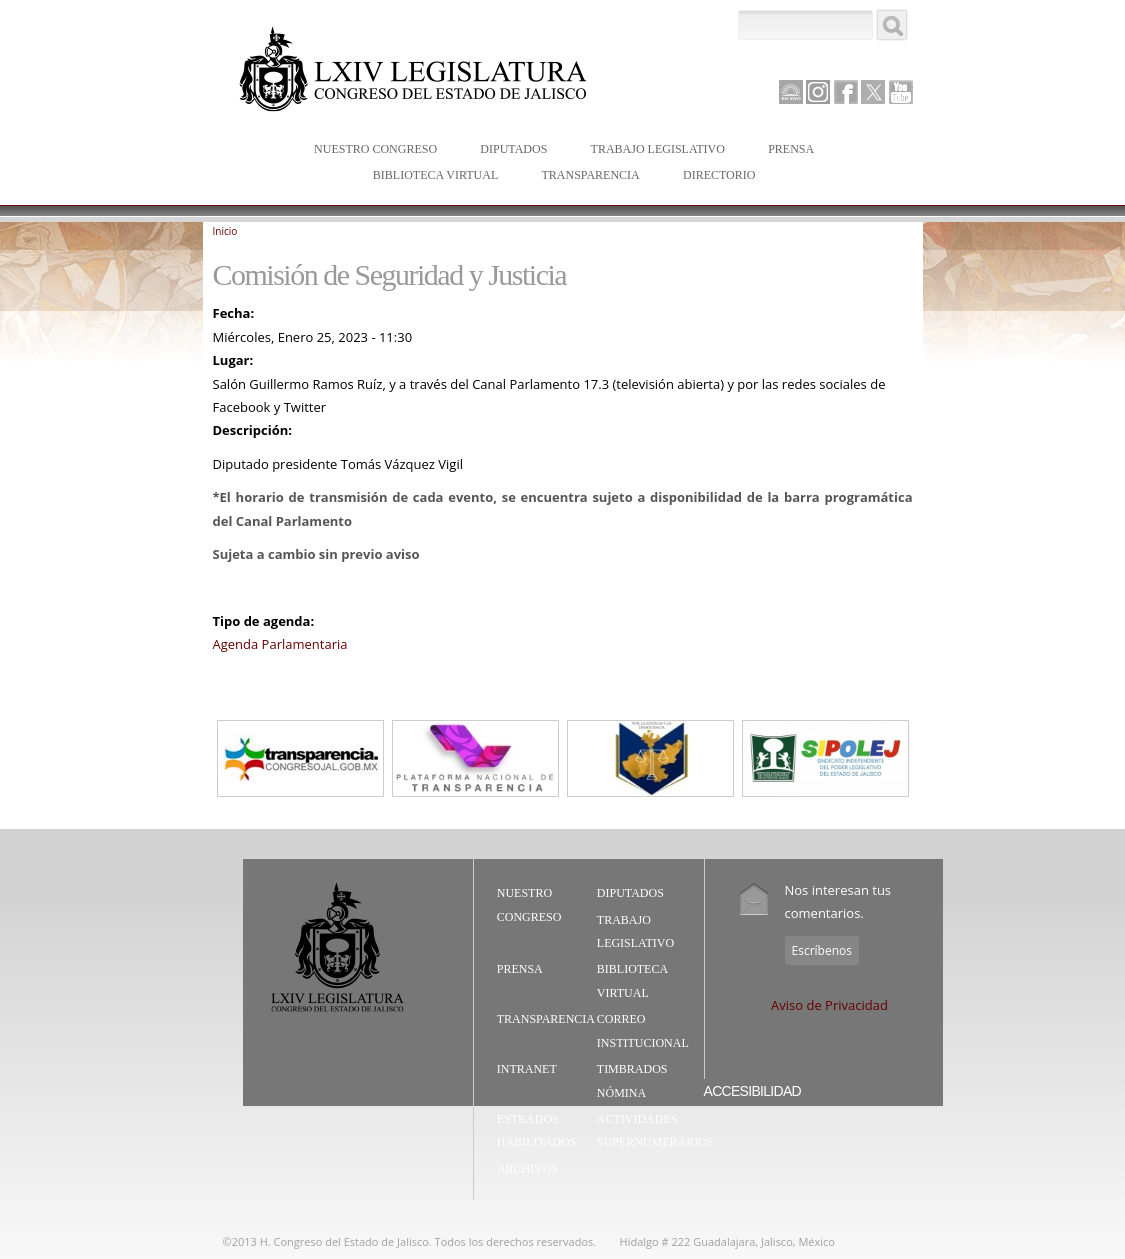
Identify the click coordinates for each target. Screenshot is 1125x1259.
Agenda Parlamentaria (280, 644)
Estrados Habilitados (537, 1131)
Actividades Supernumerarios (655, 1131)
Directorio (719, 175)
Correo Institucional (643, 1031)
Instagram (818, 92)
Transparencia (590, 175)
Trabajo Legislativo (653, 150)
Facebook (846, 92)
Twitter (873, 92)
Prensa (786, 150)
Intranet (527, 1069)
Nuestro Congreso (371, 150)
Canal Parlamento (791, 93)
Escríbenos (822, 950)
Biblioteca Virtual (431, 176)
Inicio (225, 231)
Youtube (901, 92)
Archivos (527, 1169)
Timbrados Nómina (632, 1081)
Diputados (509, 150)
